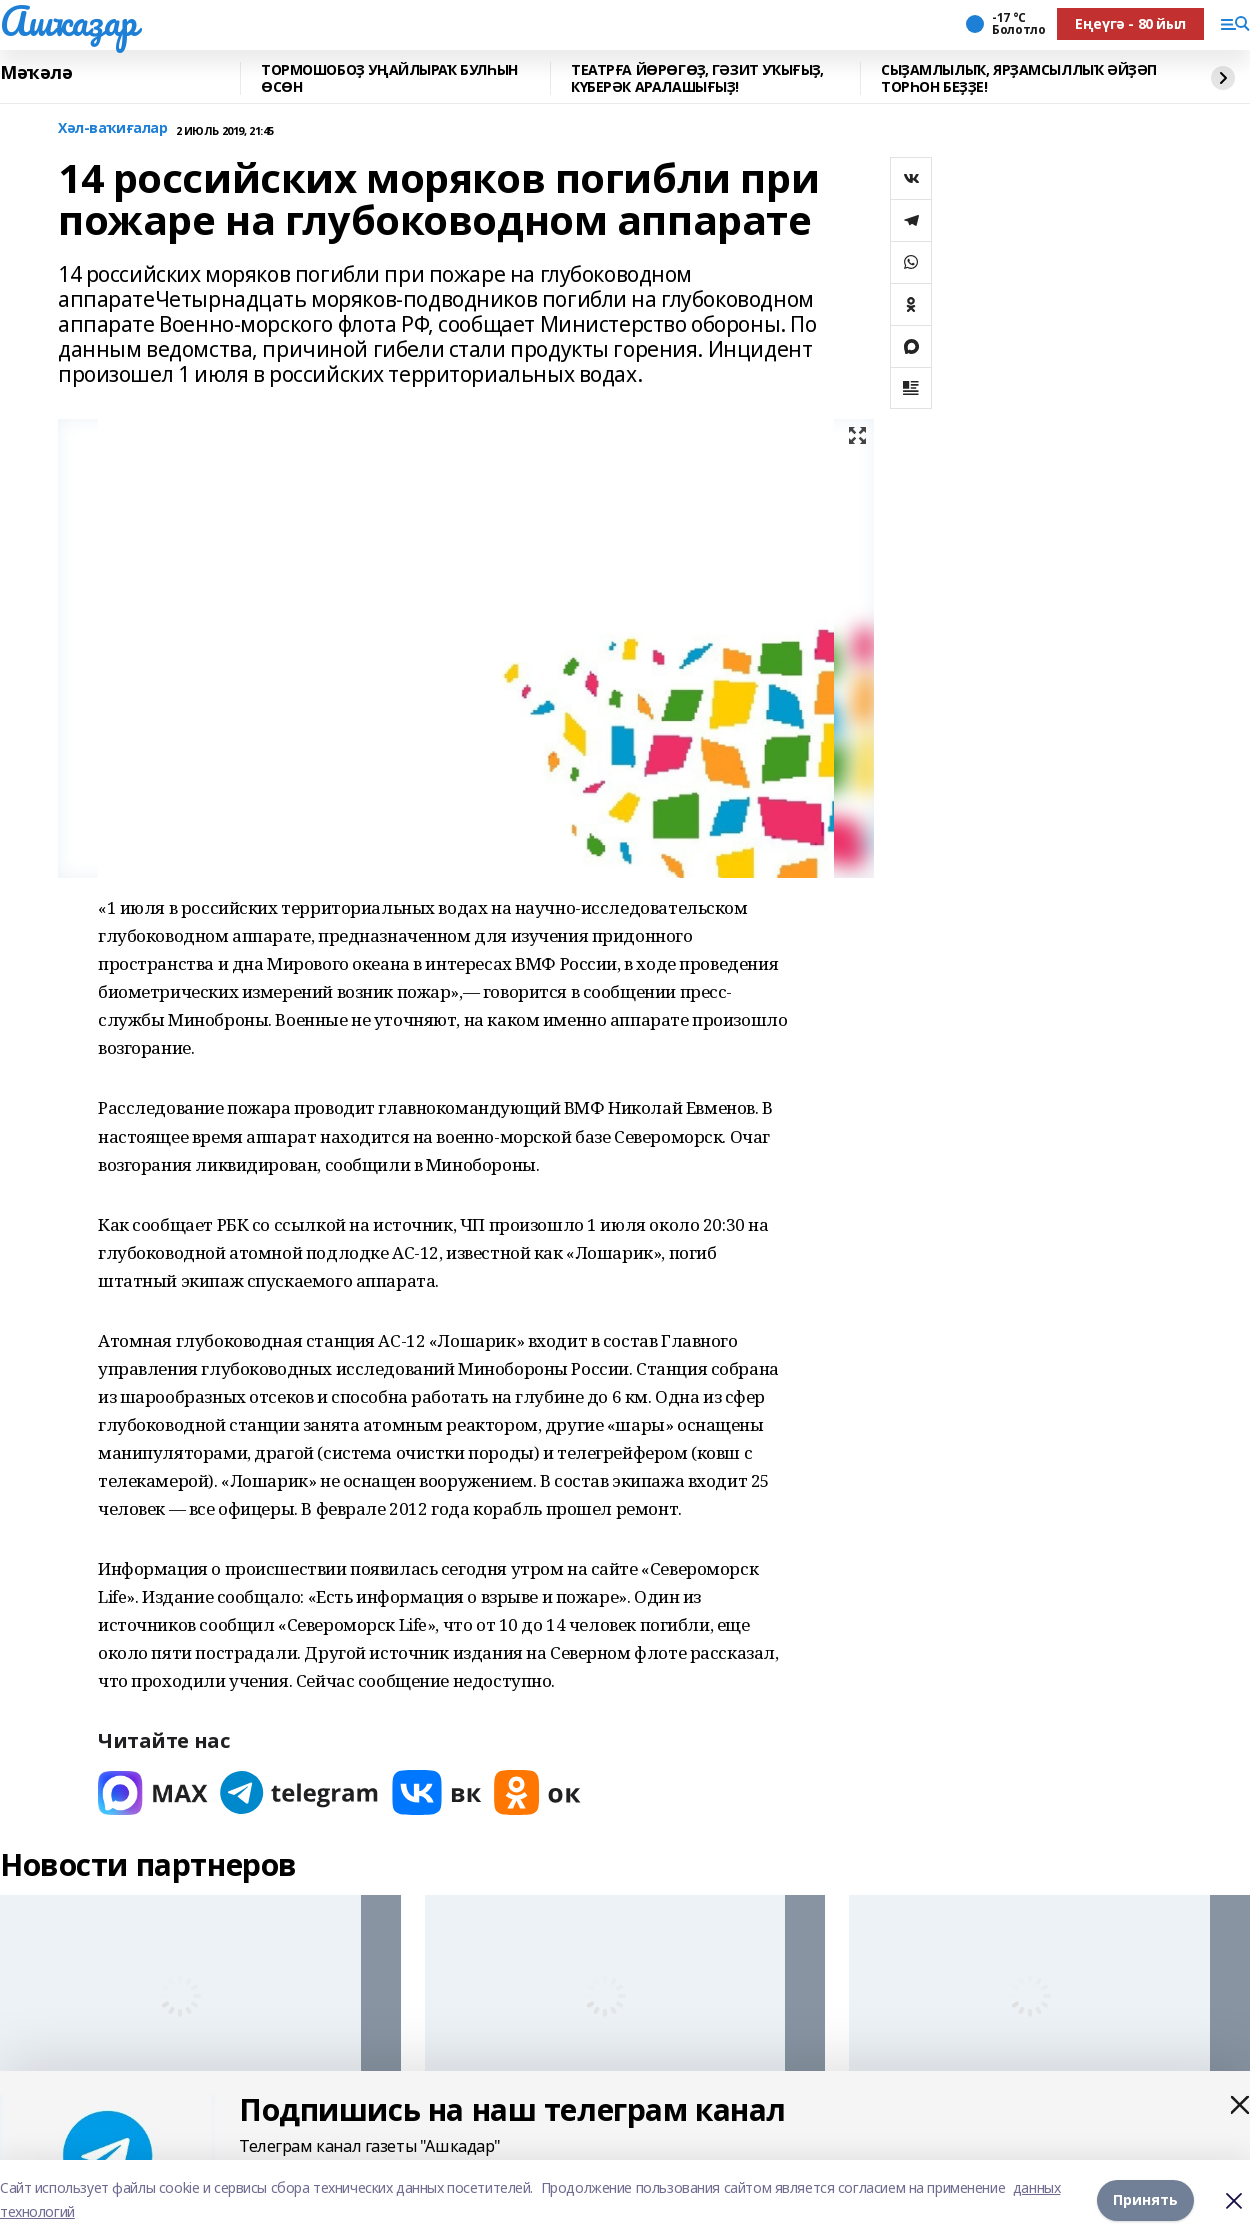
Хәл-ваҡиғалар (113, 128)
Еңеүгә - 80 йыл (1130, 23)
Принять (1145, 2199)
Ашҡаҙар (68, 21)
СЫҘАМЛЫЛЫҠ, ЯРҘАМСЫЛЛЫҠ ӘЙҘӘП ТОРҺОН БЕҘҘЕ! (1019, 78)
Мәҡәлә (36, 73)
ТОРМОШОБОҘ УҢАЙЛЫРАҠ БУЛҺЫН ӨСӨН (389, 78)
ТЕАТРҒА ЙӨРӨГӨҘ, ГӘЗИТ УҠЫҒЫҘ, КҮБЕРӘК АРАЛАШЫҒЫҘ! (697, 78)
